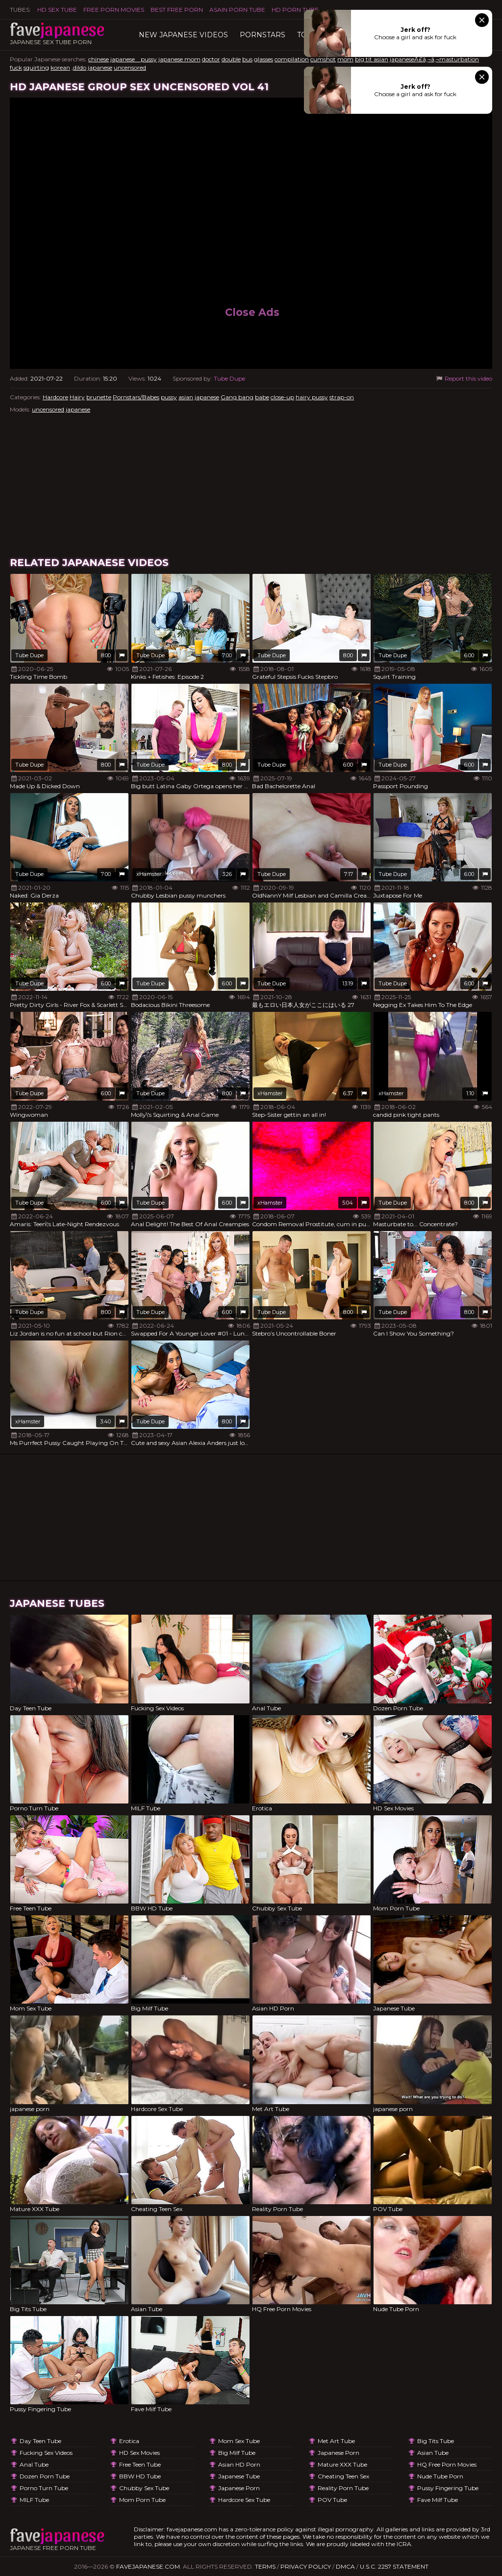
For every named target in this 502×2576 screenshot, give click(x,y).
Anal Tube (34, 2464)
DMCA (345, 2566)
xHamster (148, 874)
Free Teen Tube (140, 2464)
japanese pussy (133, 59)
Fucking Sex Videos (46, 2452)
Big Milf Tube (236, 2452)
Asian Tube (433, 2452)
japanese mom (179, 59)
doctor (211, 59)
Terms (265, 2566)
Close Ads (252, 312)
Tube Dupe (229, 378)
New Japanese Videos (183, 34)
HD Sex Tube (57, 9)
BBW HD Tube (140, 2476)
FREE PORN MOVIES (113, 9)
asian (185, 397)
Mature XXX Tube (342, 2464)
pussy (169, 397)
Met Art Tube (336, 2441)
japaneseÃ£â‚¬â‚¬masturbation (434, 59)
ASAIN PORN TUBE (237, 9)
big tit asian (371, 59)
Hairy (77, 397)
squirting (36, 67)
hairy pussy (312, 397)
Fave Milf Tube (437, 2499)
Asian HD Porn (239, 2464)
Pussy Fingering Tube (447, 2488)
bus (247, 59)
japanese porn (239, 2488)
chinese (98, 59)
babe (262, 397)
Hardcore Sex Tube (244, 2499)
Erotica (129, 2441)
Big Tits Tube (435, 2441)
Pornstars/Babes (136, 397)
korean (60, 67)
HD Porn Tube (295, 9)
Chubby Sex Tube (144, 2488)
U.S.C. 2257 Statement (394, 2566)
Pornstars (262, 34)
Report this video (463, 378)
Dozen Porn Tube (45, 2476)
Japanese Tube (239, 2476)
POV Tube (332, 2499)
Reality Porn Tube (343, 2488)
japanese (100, 67)
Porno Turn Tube (44, 2488)
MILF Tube (34, 2499)
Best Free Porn (177, 9)
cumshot (323, 59)
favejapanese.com (148, 2566)
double (231, 59)
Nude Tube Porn (440, 2476)
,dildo (79, 67)
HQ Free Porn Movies (447, 2464)
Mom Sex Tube (239, 2441)
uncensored (130, 67)
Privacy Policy (305, 2566)
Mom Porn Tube (142, 2499)
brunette (98, 397)
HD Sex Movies (139, 2452)
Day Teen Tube (40, 2441)
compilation (292, 59)
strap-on (341, 397)
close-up (282, 397)
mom (345, 59)
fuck (16, 67)
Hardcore (55, 397)
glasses (263, 59)
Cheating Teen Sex (343, 2476)
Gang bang (237, 397)
